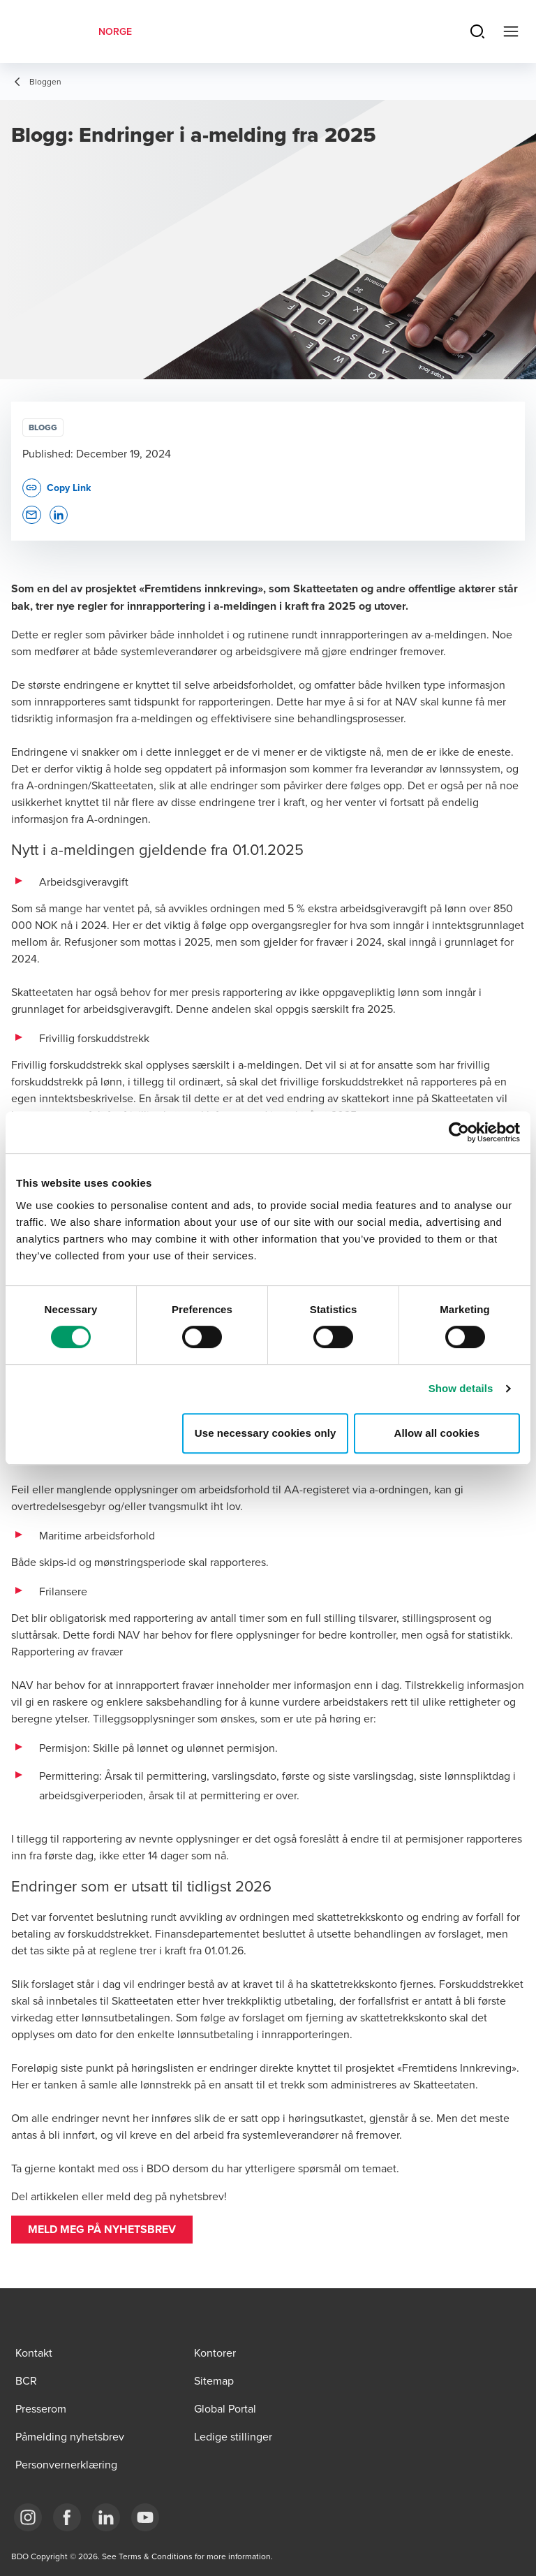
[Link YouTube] (145, 2517)
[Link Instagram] (28, 2517)
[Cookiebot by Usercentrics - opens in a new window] (459, 1132)
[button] (102, 2230)
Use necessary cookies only (265, 1433)
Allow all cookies (437, 1433)
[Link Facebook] (67, 2517)
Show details (461, 1388)
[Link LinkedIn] (106, 2517)
